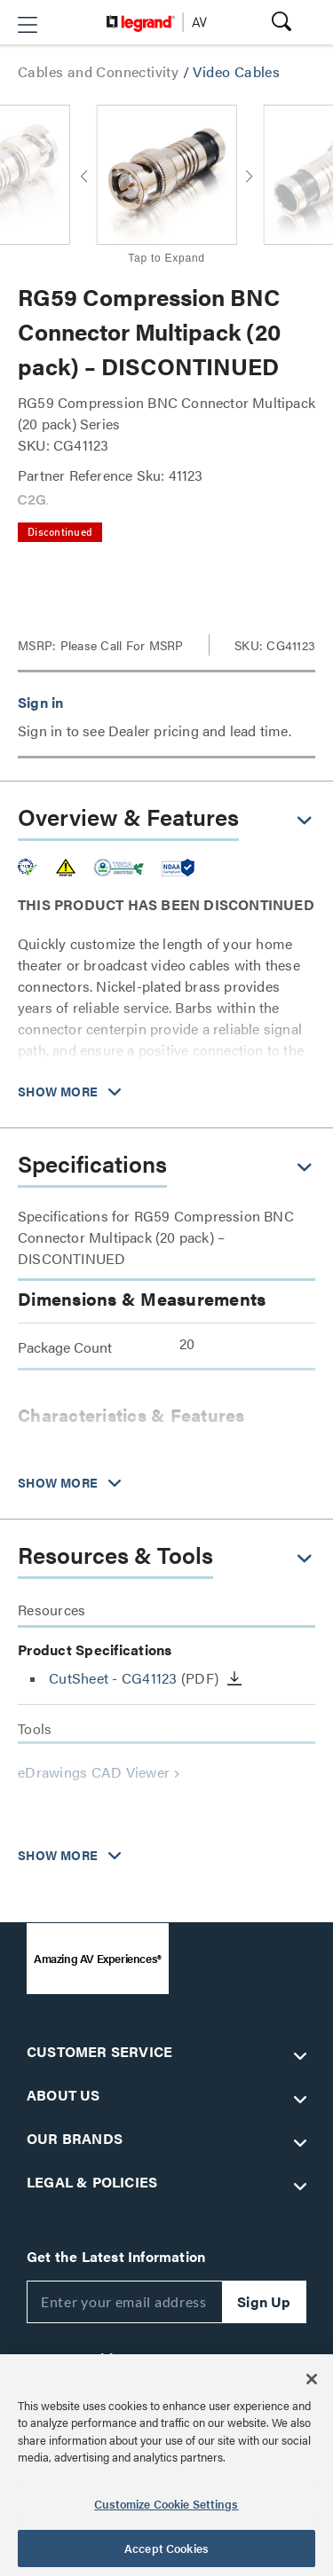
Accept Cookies (166, 2548)
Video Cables (236, 71)
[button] (27, 25)
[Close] (311, 2379)
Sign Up (263, 2301)
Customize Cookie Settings (166, 2503)
